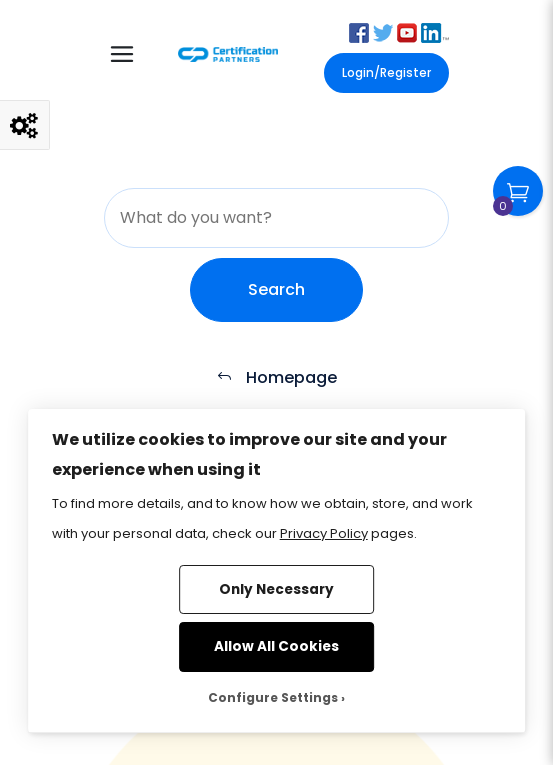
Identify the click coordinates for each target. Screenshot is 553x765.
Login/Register (386, 72)
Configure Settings (273, 697)
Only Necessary (276, 589)
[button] (359, 31)
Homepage (276, 377)
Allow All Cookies (276, 646)
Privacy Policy (324, 533)
